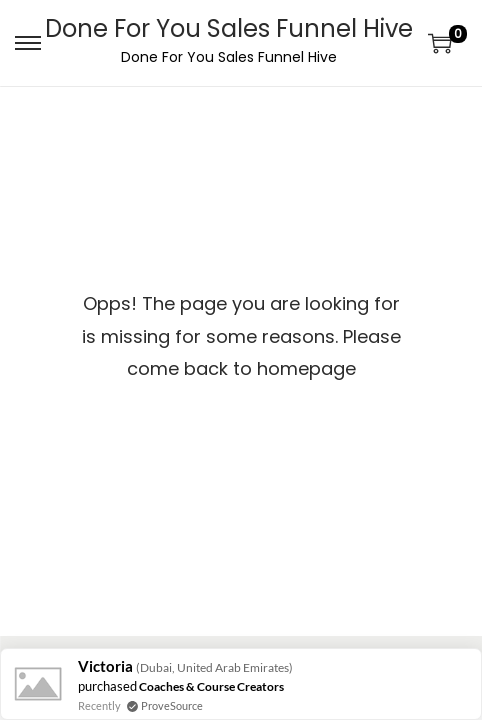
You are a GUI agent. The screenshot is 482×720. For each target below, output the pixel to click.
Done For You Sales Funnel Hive (229, 28)
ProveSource (172, 705)
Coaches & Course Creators (211, 686)
